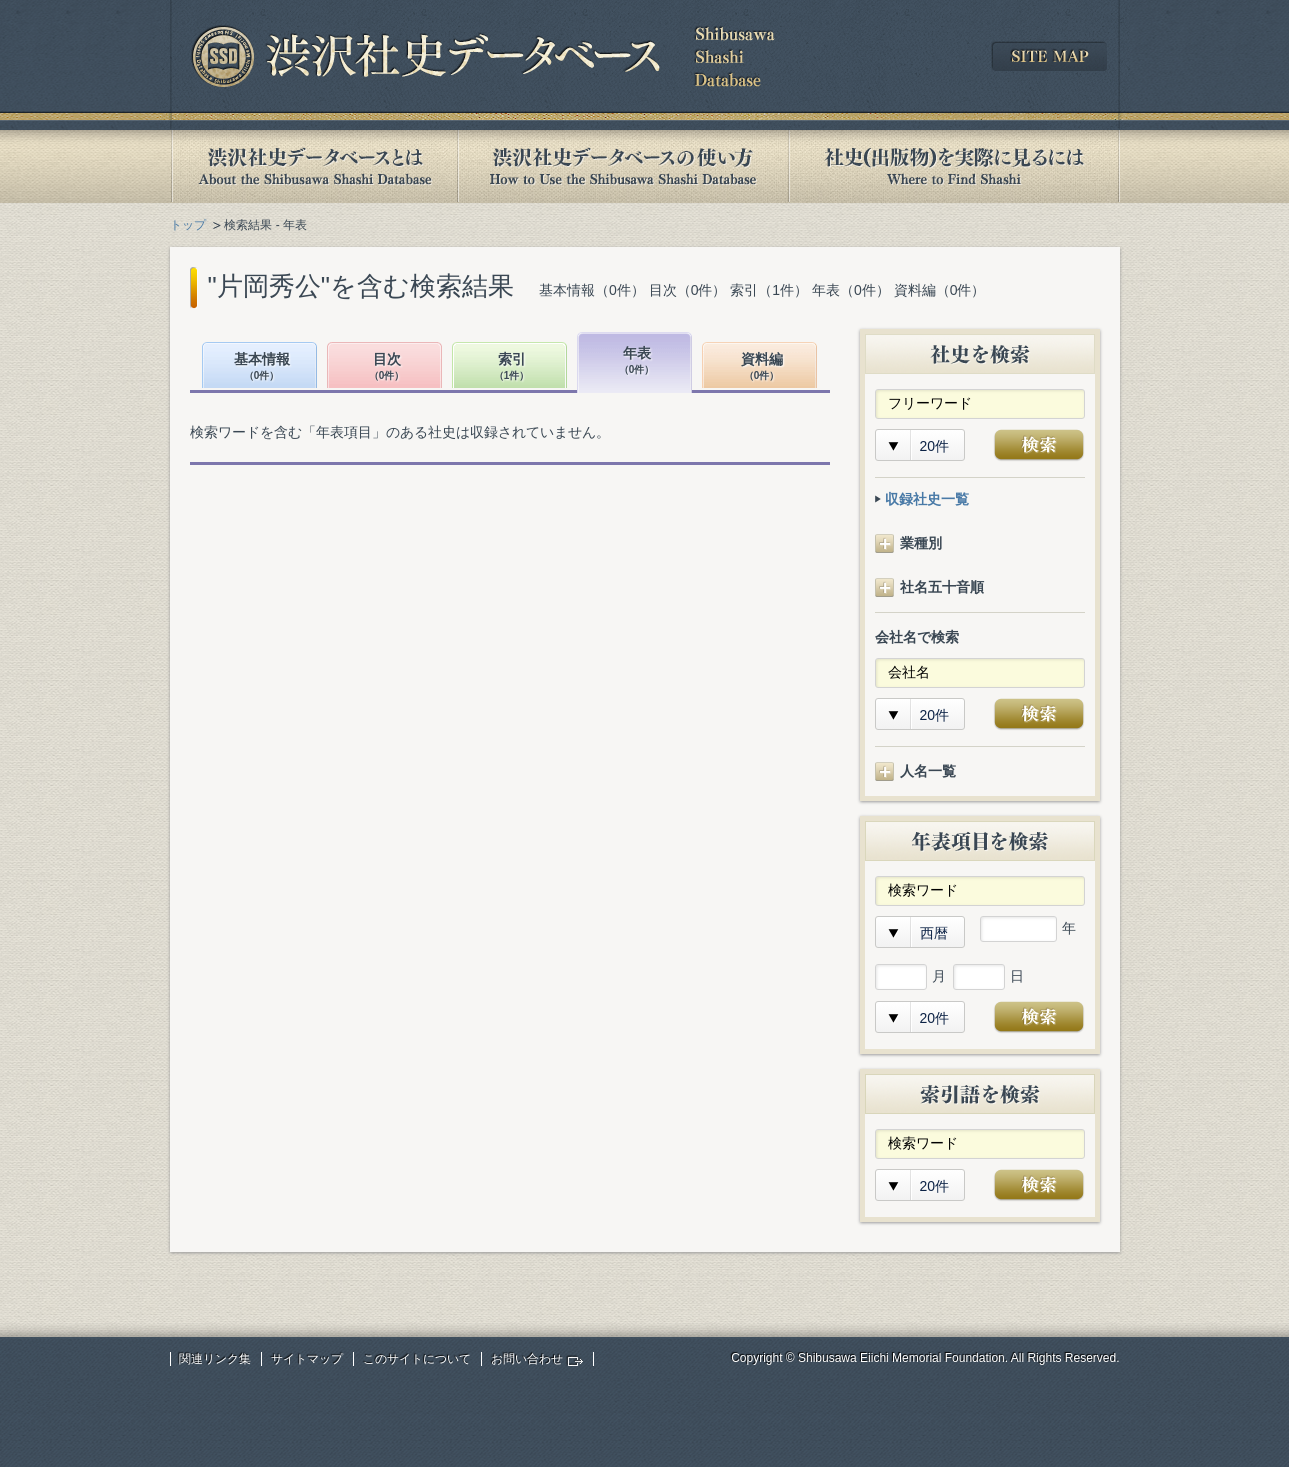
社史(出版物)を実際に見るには (954, 166)
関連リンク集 (215, 1359)
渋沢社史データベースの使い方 (623, 166)
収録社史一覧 (927, 499)
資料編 (762, 367)
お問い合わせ (527, 1359)
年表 (637, 361)
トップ (188, 225)
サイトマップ (307, 1359)
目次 (387, 367)
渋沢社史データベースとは (313, 166)
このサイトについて (417, 1359)
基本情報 (262, 367)
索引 (512, 367)
